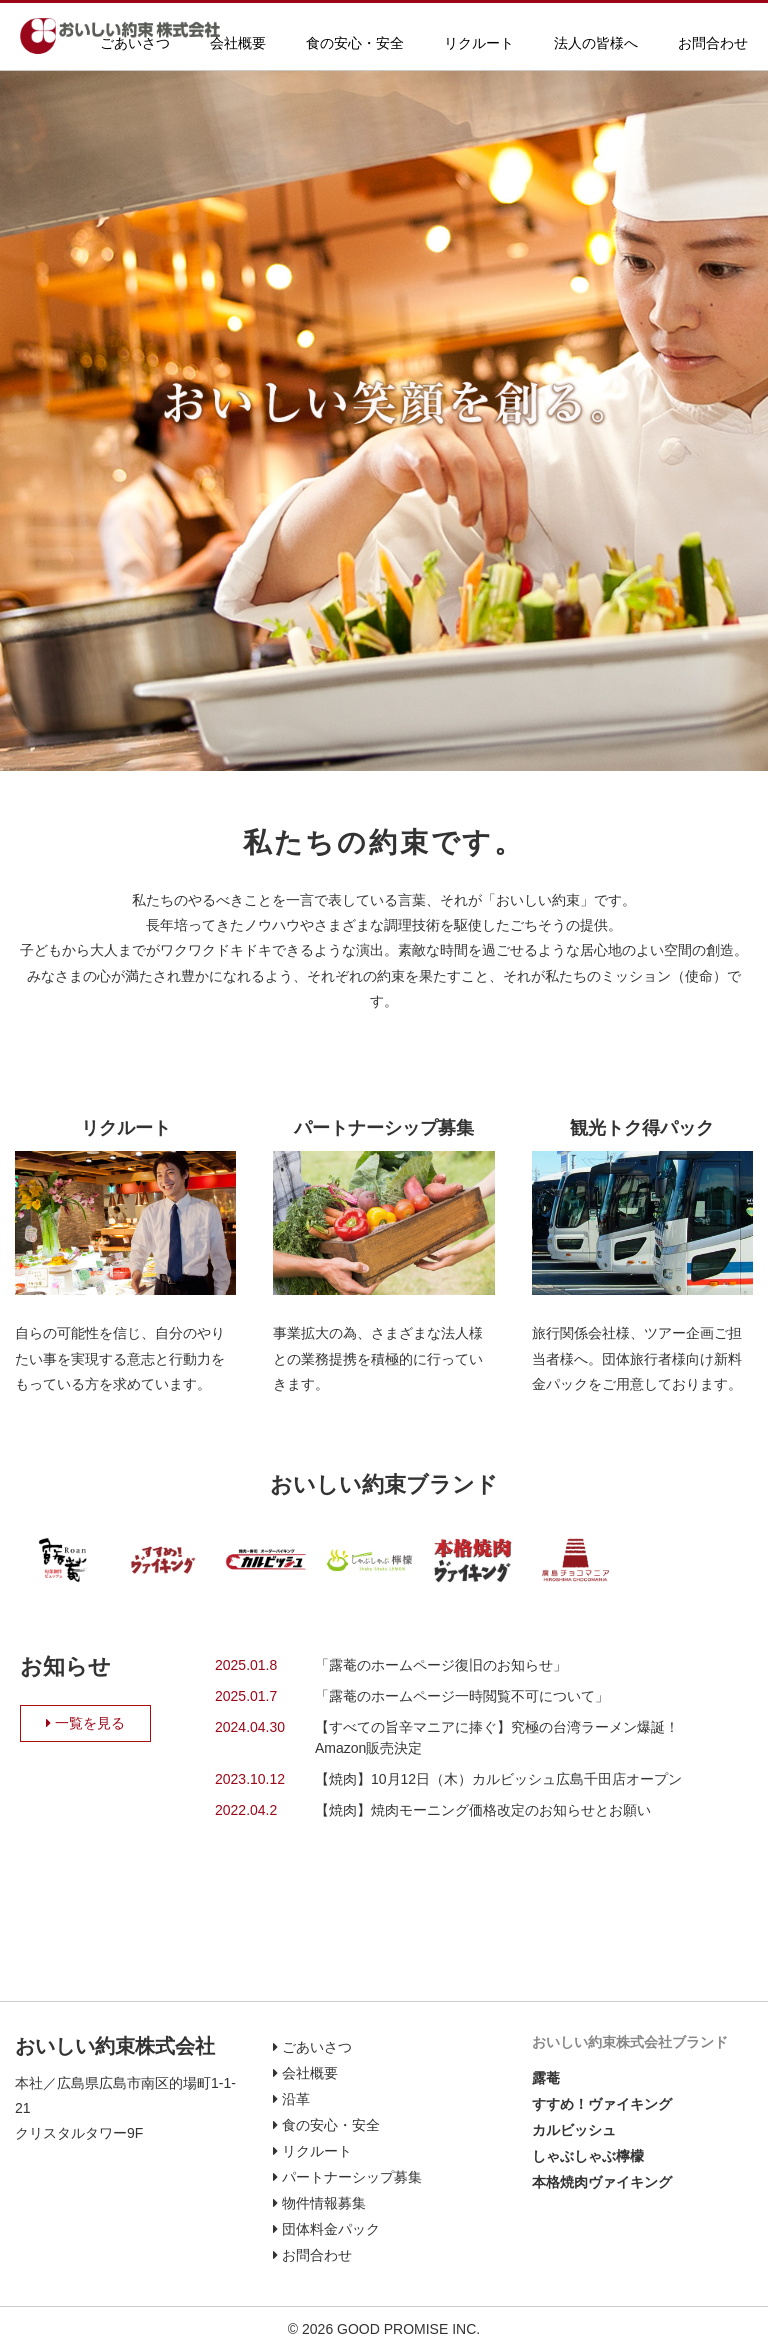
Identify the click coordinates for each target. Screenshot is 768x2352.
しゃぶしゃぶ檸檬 (588, 2156)
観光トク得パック (642, 1127)
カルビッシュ (574, 2130)
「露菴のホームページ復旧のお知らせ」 (441, 1665)
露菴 (546, 2078)
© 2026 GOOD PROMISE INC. (384, 2329)
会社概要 (238, 43)
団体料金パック (326, 2229)
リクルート (479, 43)
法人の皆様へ (596, 43)
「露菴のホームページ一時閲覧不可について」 (462, 1696)
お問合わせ (713, 43)
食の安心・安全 (355, 43)
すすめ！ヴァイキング (602, 2104)
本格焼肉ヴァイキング (602, 2182)
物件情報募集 (319, 2203)
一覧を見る (85, 1723)
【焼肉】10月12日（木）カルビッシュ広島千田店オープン (498, 1779)
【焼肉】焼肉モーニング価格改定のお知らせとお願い (490, 1810)
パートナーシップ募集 (384, 1127)
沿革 (291, 2099)
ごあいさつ (135, 43)
